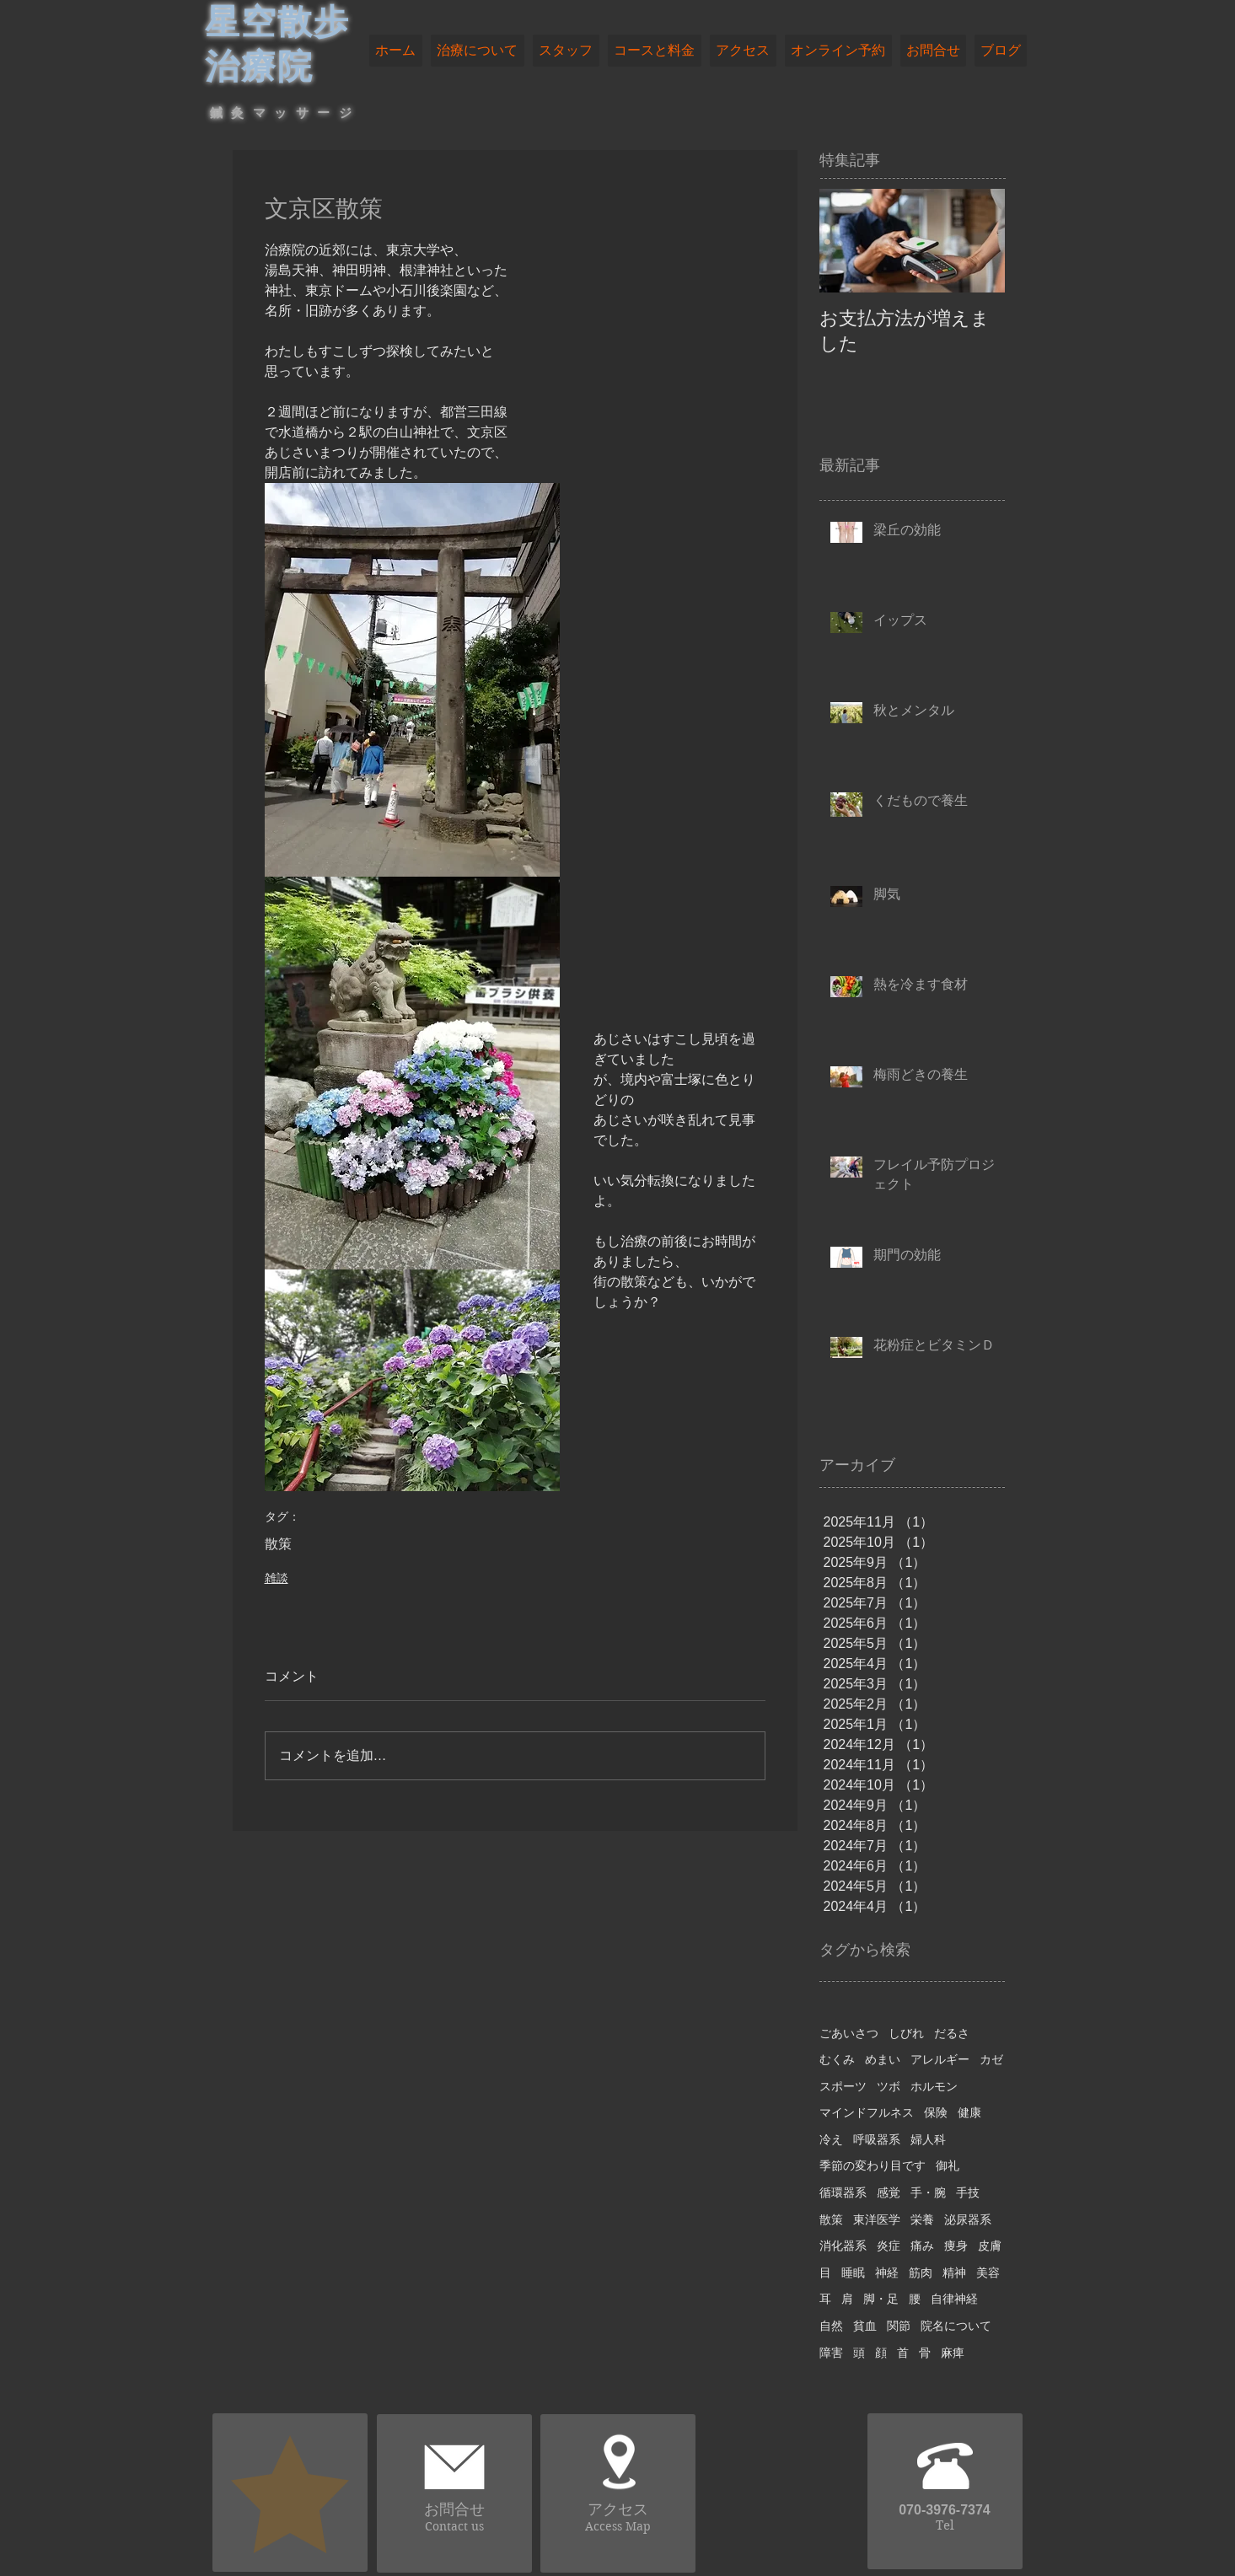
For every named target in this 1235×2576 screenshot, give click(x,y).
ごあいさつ (848, 2033)
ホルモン (934, 2086)
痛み (922, 2245)
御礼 (947, 2165)
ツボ (888, 2086)
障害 (831, 2352)
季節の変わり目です (872, 2165)
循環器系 (843, 2192)
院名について (956, 2325)
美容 (988, 2272)
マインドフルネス (866, 2112)
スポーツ (843, 2086)
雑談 (276, 1578)
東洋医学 (876, 2219)
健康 (969, 2112)
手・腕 (928, 2192)
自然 (831, 2325)
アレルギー (939, 2059)
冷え (831, 2139)
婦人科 (928, 2139)
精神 (954, 2272)
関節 (898, 2325)
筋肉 (920, 2272)
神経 (887, 2272)
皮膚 (989, 2245)
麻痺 (952, 2352)
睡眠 (853, 2272)
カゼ (991, 2059)
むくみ (837, 2059)
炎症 (888, 2245)
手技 (968, 2192)
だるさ (951, 2033)
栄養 (922, 2219)
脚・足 (881, 2298)
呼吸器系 (876, 2139)
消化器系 (843, 2245)
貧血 (865, 2325)
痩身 (956, 2245)
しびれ (906, 2033)
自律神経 (954, 2298)
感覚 (888, 2192)
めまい (882, 2059)
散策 (278, 1544)
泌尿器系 (967, 2219)
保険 (936, 2112)
